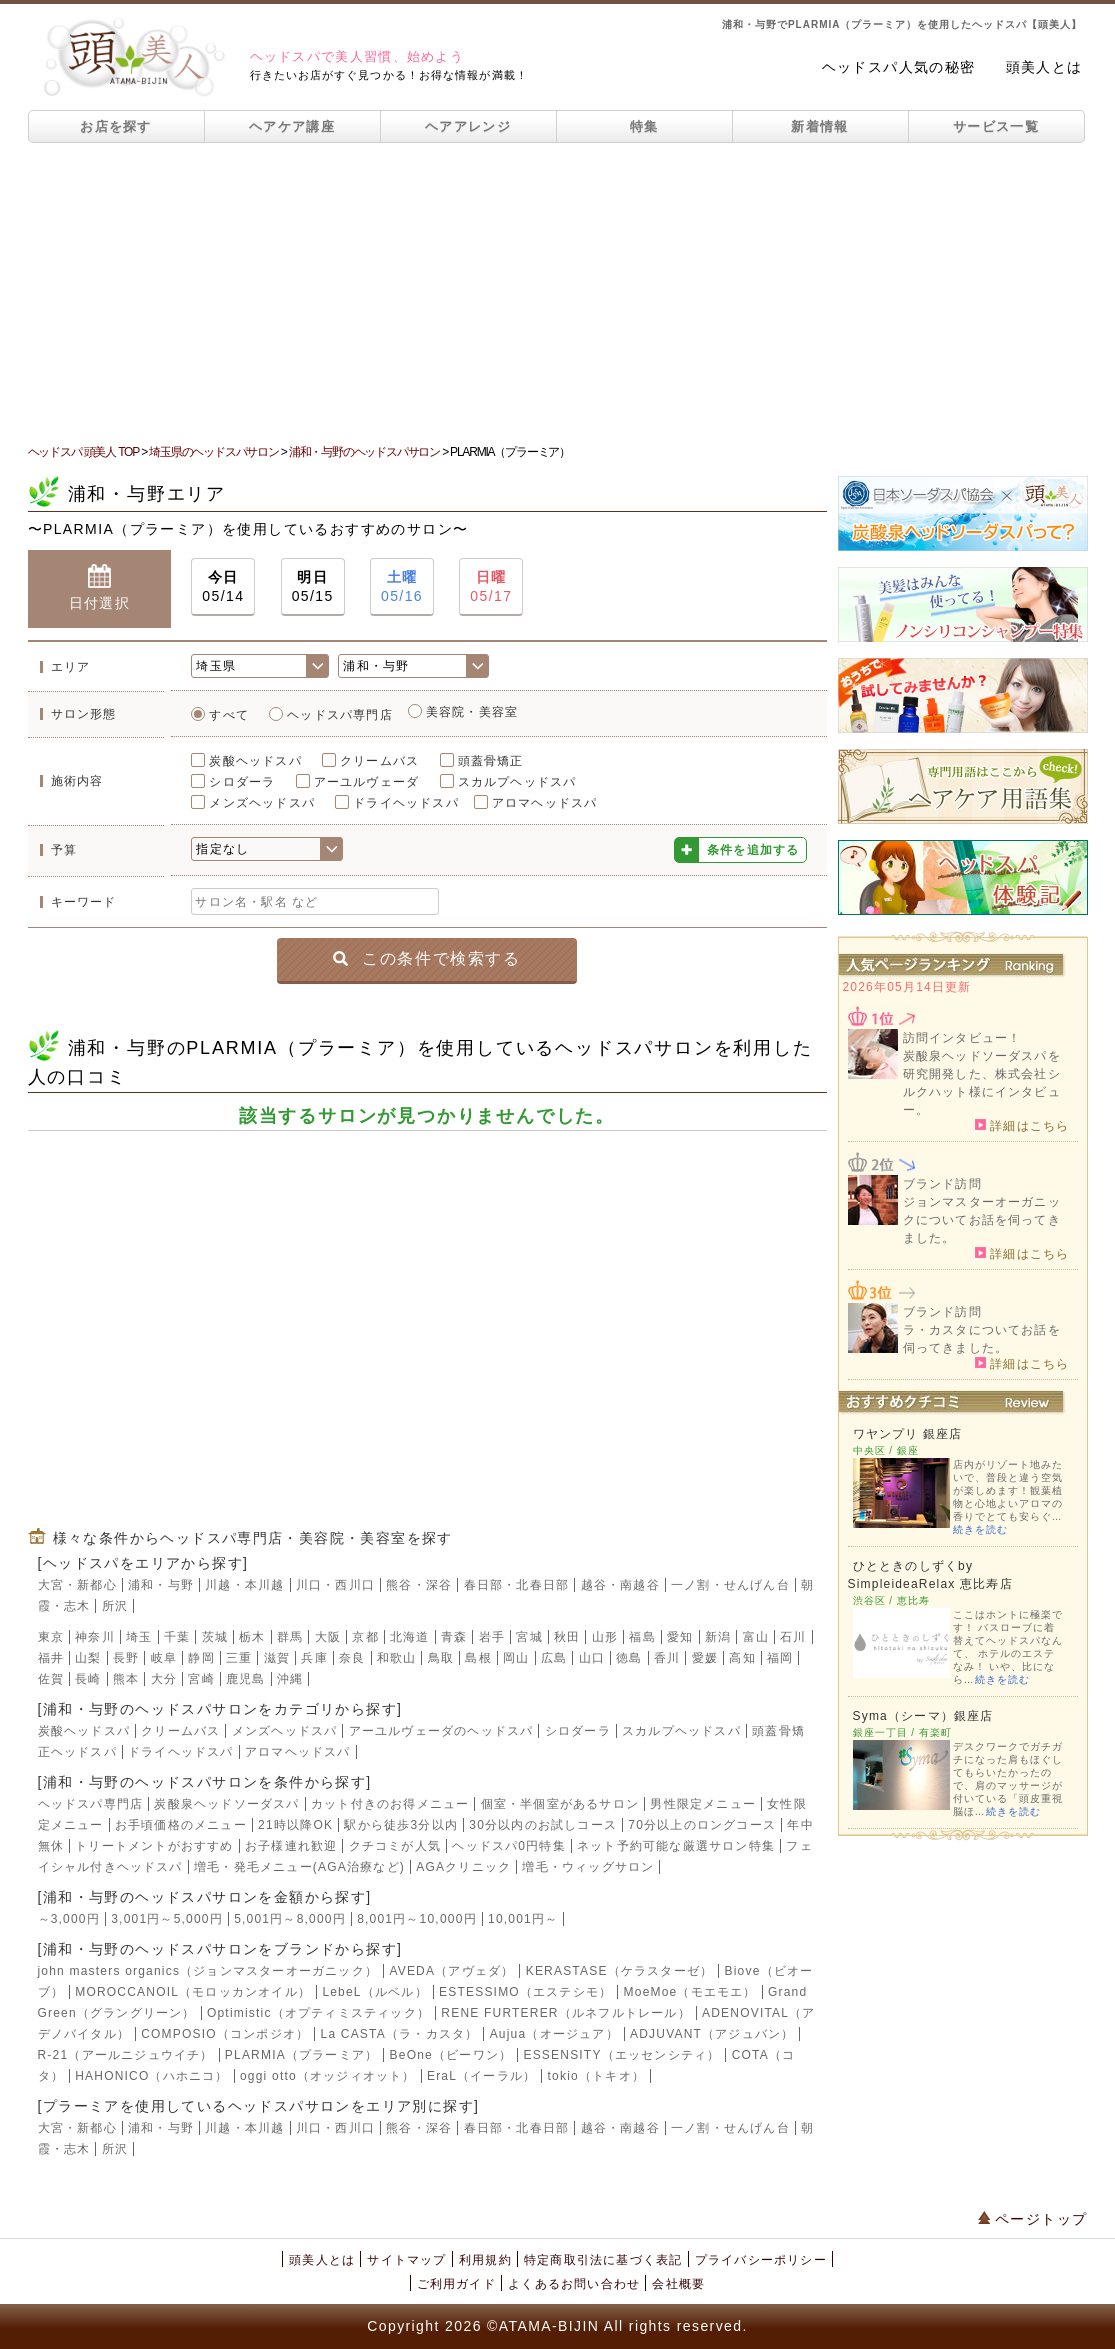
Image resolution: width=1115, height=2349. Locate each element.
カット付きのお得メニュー (390, 1804)
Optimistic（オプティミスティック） (318, 2013)
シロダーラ (242, 782)
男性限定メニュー (703, 1804)
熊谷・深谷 (419, 1585)
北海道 (410, 1637)
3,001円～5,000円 (167, 1919)
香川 (667, 1658)
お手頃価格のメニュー (181, 1825)
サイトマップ (406, 2260)
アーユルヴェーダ (367, 782)
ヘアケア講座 (292, 126)
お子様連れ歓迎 (291, 1846)
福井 (51, 1658)
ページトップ (1033, 2219)
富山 (756, 1637)
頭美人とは (1044, 67)
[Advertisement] (557, 293)
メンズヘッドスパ (262, 803)
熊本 (126, 1679)
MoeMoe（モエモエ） (690, 1992)
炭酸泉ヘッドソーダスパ (226, 1804)
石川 (793, 1637)
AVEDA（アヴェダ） (451, 1971)
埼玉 (139, 1637)
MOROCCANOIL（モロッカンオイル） (193, 1992)
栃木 (252, 1637)
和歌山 (397, 1658)
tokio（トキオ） (596, 2076)
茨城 (215, 1637)
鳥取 (441, 1658)
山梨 (88, 1658)
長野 (126, 1658)
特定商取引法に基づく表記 (603, 2260)
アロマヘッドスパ (545, 803)
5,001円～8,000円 (290, 1919)
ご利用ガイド (456, 2284)
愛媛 (705, 1658)
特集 (644, 126)
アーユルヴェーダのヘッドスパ (441, 1731)
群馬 (290, 1637)
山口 (592, 1658)
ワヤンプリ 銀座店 (908, 1434)
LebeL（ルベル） (374, 1992)
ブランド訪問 (942, 1184)
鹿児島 (246, 1679)
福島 (642, 1637)
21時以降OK (295, 1825)
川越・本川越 (244, 1585)
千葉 (177, 1637)
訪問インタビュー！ (962, 1038)
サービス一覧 (996, 126)
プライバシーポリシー (761, 2260)
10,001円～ (523, 1919)
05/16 (402, 585)
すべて (229, 715)
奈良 (352, 1658)
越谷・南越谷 (620, 1585)
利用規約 (485, 2260)
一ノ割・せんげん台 (730, 1585)
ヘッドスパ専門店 (340, 715)
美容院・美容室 (472, 712)
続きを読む (980, 1529)
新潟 (718, 1637)
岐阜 (164, 1658)
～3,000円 (69, 1919)
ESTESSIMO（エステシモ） (525, 1992)
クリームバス (379, 761)
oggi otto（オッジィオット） (328, 2076)
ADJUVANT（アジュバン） (712, 2034)
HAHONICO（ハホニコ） (151, 2076)
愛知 (680, 1637)
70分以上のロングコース (702, 1825)
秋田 (567, 1637)
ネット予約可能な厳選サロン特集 (676, 1846)
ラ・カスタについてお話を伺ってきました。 (982, 1339)
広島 (554, 1658)
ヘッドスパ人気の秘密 (899, 67)
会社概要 (678, 2284)
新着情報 (819, 126)
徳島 (629, 1658)
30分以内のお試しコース (543, 1825)
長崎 (88, 1679)
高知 (742, 1658)
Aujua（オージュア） (554, 2034)
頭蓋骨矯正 (491, 761)
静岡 (201, 1658)
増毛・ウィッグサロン (588, 1867)
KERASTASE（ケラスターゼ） (620, 1971)
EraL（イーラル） (481, 2076)
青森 (454, 1637)
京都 (365, 1637)
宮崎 (201, 1679)
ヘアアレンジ (468, 126)
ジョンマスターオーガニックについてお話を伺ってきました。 (982, 1220)
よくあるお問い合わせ (574, 2284)
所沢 (115, 1606)
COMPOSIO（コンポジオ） (225, 2034)
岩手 (492, 1637)
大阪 (328, 1637)
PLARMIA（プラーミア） (301, 2055)
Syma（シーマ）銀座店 (923, 1716)
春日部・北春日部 (517, 1585)
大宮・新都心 (77, 1585)
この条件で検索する (426, 958)
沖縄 (290, 1679)
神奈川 (95, 1637)
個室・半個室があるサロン (560, 1804)
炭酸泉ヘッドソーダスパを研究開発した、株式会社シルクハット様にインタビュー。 (982, 1083)
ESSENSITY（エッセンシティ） (621, 2055)
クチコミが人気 (395, 1846)
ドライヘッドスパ (406, 803)
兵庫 (314, 1658)
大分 (164, 1679)
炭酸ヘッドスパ (255, 761)
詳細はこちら (1022, 1125)
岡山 (516, 1658)
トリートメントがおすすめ (154, 1846)
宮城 (529, 1637)
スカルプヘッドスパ (517, 782)
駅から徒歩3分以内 (400, 1825)
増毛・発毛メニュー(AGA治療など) (299, 1867)
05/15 (313, 585)
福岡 (780, 1658)
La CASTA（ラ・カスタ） (400, 2034)
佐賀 (51, 1679)
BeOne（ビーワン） (451, 2055)
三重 (239, 1658)
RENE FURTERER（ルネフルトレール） (565, 2013)
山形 (605, 1637)
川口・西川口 (335, 1585)
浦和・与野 (161, 1585)
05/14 (223, 585)
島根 (478, 1658)
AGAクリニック (463, 1867)
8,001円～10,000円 (417, 1919)
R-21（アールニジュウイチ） (126, 2055)
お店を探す (116, 126)
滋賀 (277, 1658)
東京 (51, 1637)
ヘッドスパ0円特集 (508, 1846)
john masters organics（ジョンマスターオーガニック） (208, 1971)
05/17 (491, 585)
